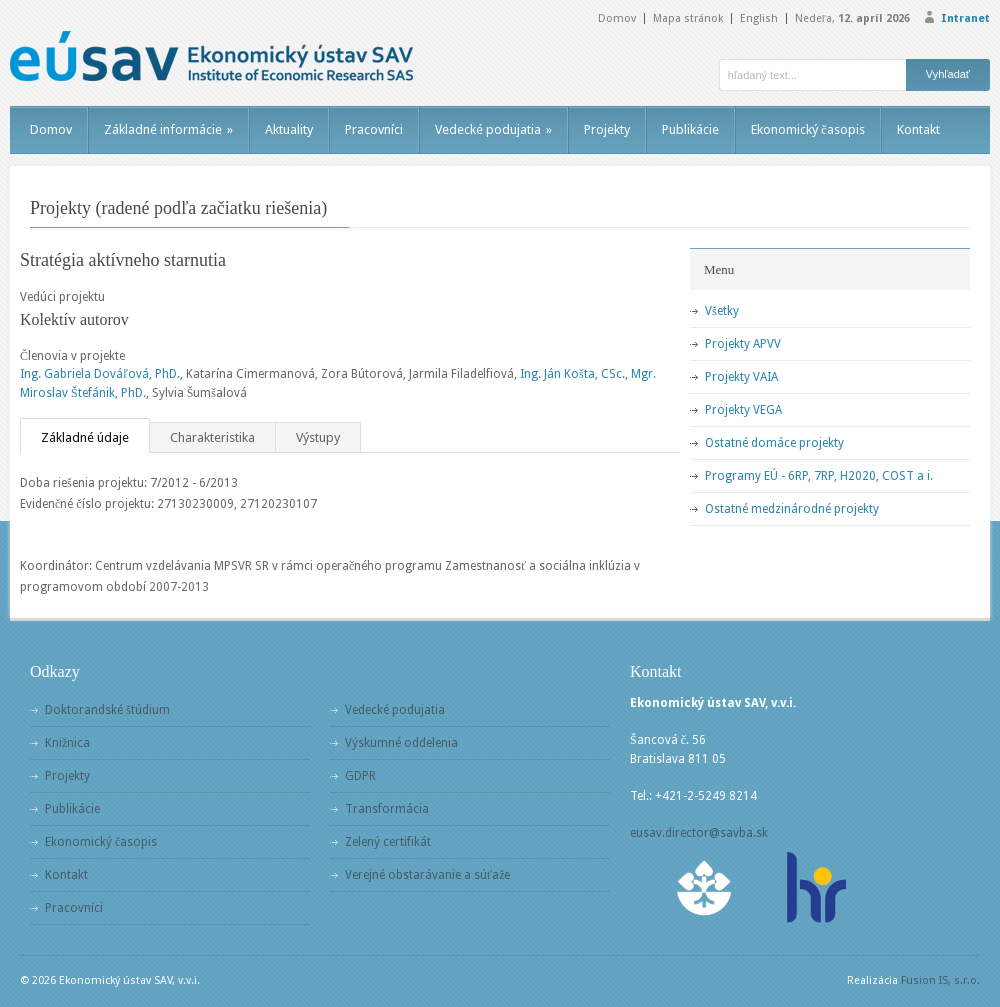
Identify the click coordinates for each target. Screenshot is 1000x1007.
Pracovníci (374, 129)
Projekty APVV (743, 344)
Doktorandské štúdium (107, 710)
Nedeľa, (852, 18)
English (759, 18)
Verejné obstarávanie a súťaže (427, 875)
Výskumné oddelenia (401, 743)
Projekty (607, 129)
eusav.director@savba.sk (699, 833)
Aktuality (289, 129)
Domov (617, 18)
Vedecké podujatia (493, 129)
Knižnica (67, 743)
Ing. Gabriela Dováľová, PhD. (100, 374)
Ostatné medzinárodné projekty (792, 509)
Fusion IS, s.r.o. (940, 980)
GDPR (360, 776)
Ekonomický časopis (808, 129)
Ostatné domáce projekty (774, 443)
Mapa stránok (688, 18)
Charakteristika (212, 437)
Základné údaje (85, 437)
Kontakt (918, 129)
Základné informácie (168, 129)
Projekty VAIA (741, 377)
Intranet (965, 18)
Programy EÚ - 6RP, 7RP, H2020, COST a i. (819, 476)
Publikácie (690, 129)
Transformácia (387, 809)
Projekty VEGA (743, 410)
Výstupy (318, 437)
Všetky (722, 311)
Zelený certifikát (388, 842)
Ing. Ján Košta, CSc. (572, 374)
